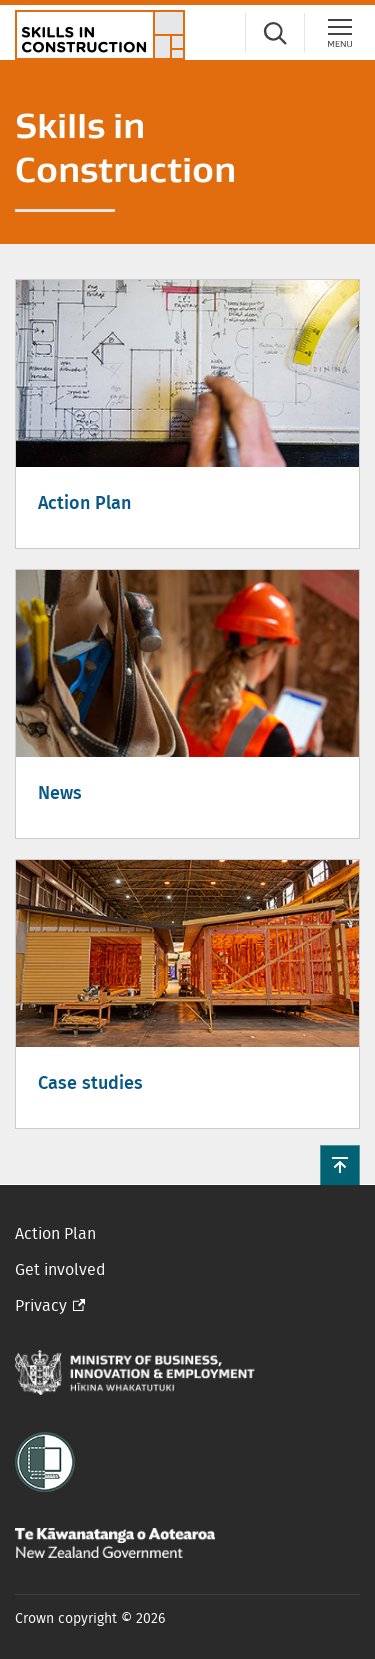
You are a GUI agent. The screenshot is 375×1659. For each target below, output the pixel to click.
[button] (340, 1165)
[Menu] (340, 33)
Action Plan (84, 504)
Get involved (60, 1270)
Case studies (90, 1084)
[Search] (275, 33)
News (60, 794)
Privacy (41, 1306)
